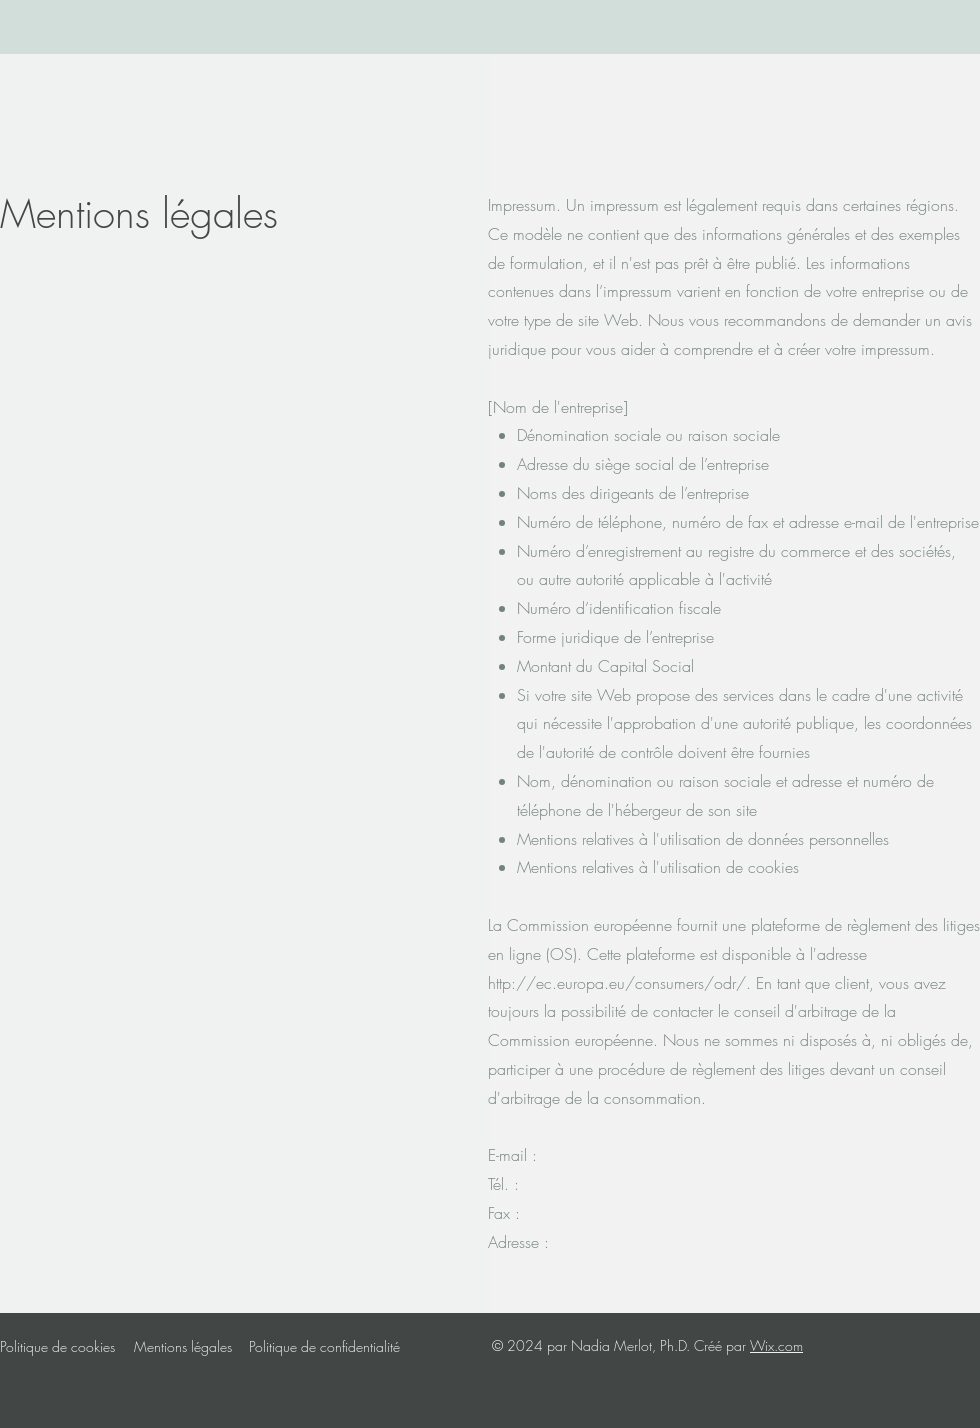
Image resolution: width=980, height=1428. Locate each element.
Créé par (722, 1345)
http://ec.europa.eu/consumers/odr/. (619, 983)
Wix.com (776, 1345)
